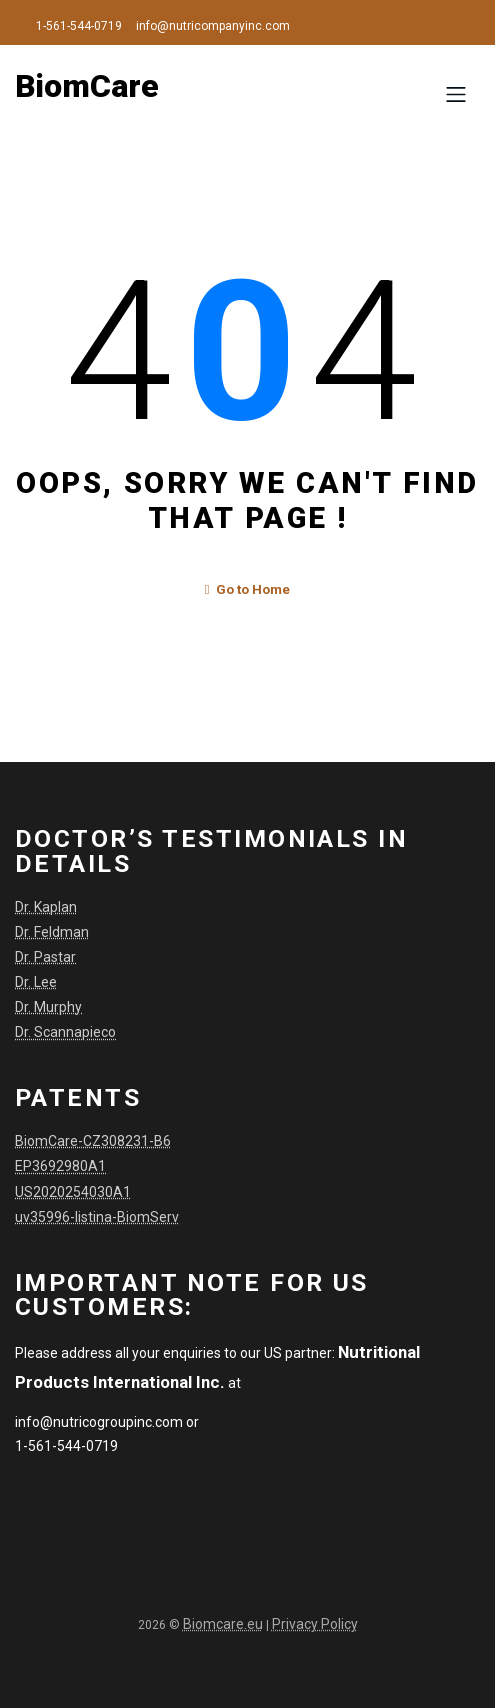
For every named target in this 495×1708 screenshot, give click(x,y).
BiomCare (87, 86)
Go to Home (248, 588)
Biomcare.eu (223, 1620)
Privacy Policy (315, 1620)
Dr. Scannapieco (65, 1029)
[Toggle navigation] (455, 94)
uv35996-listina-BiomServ (97, 1213)
